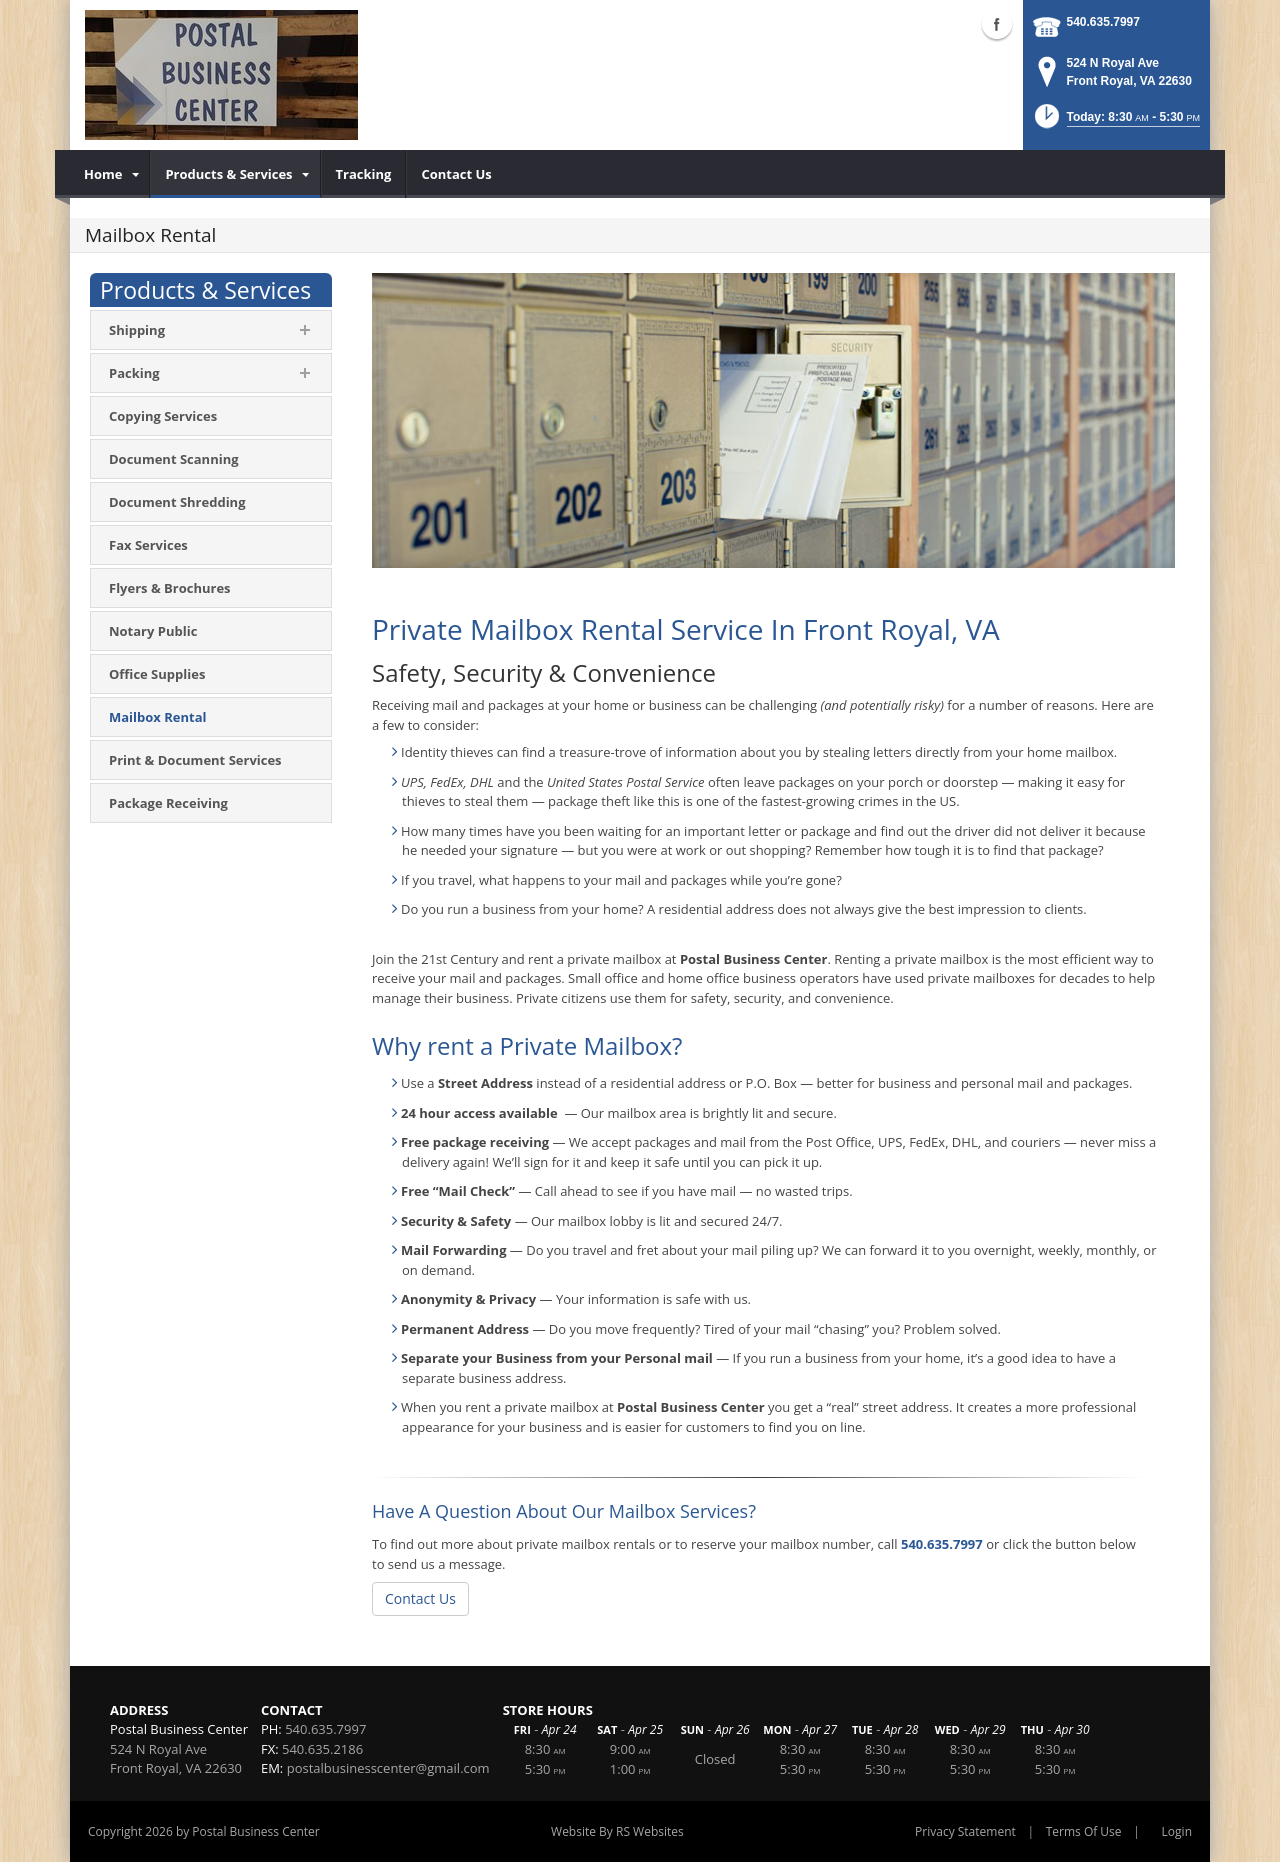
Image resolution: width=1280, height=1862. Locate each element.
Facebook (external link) (997, 24)
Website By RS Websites (617, 1831)
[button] (1115, 122)
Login (1177, 1831)
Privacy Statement (965, 1831)
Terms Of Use (1084, 1831)
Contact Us (420, 1598)
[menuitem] (110, 174)
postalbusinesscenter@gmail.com (388, 1768)
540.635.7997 (1103, 22)
